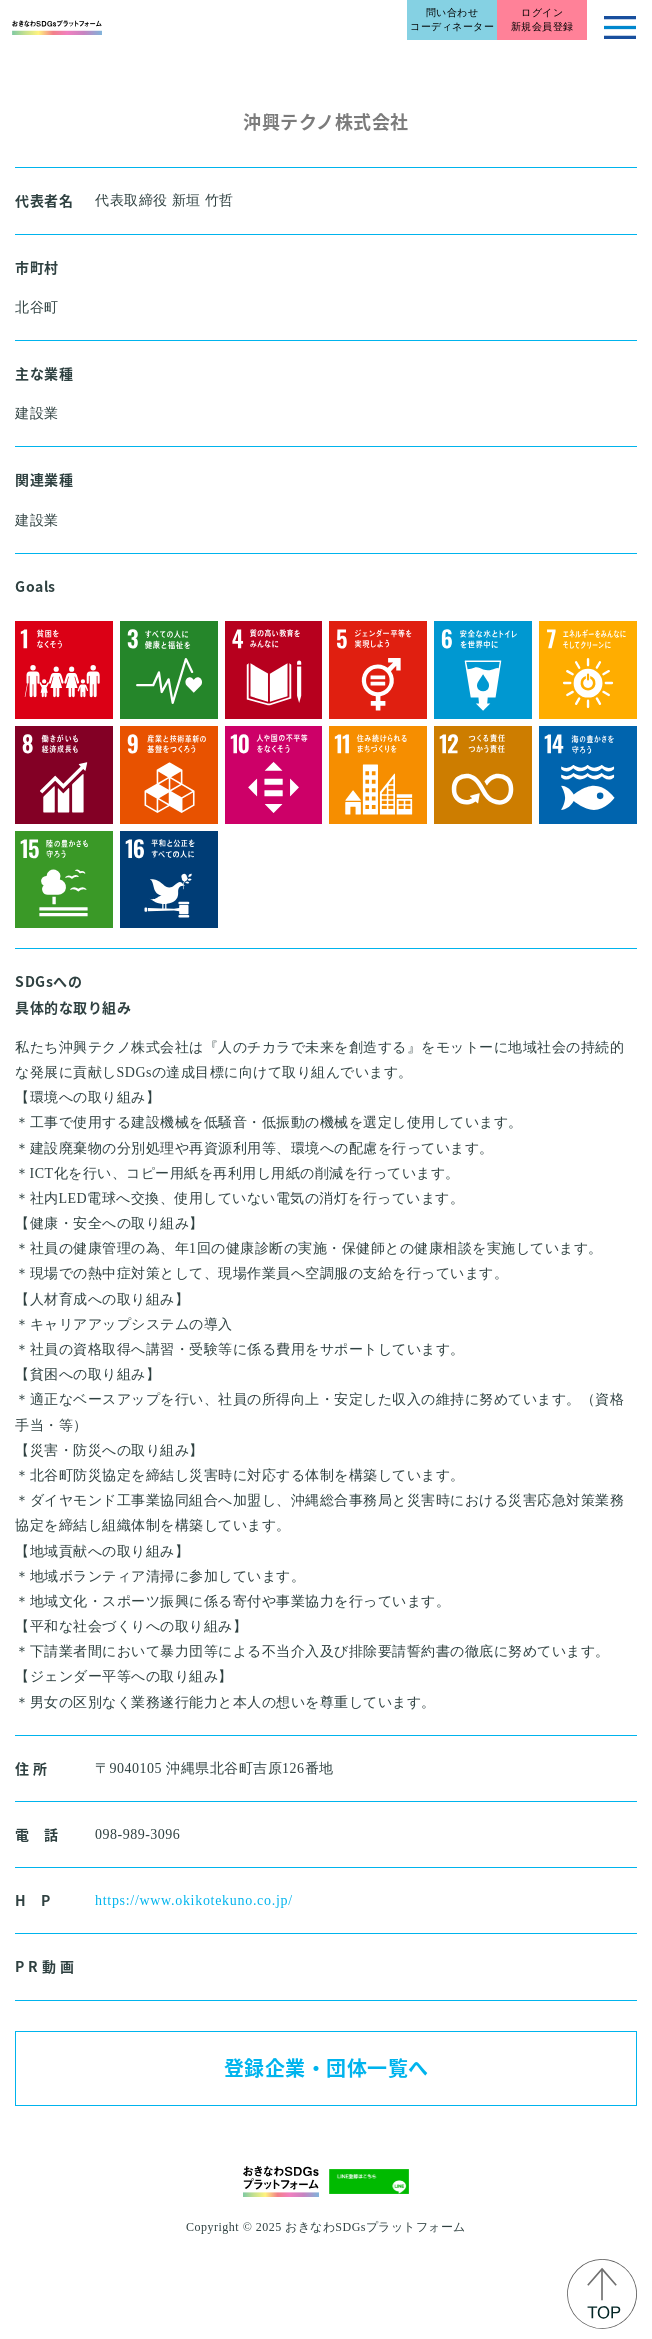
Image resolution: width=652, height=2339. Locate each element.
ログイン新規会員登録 (542, 19)
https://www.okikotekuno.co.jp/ (194, 1900)
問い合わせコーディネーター (452, 19)
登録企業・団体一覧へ (326, 2067)
